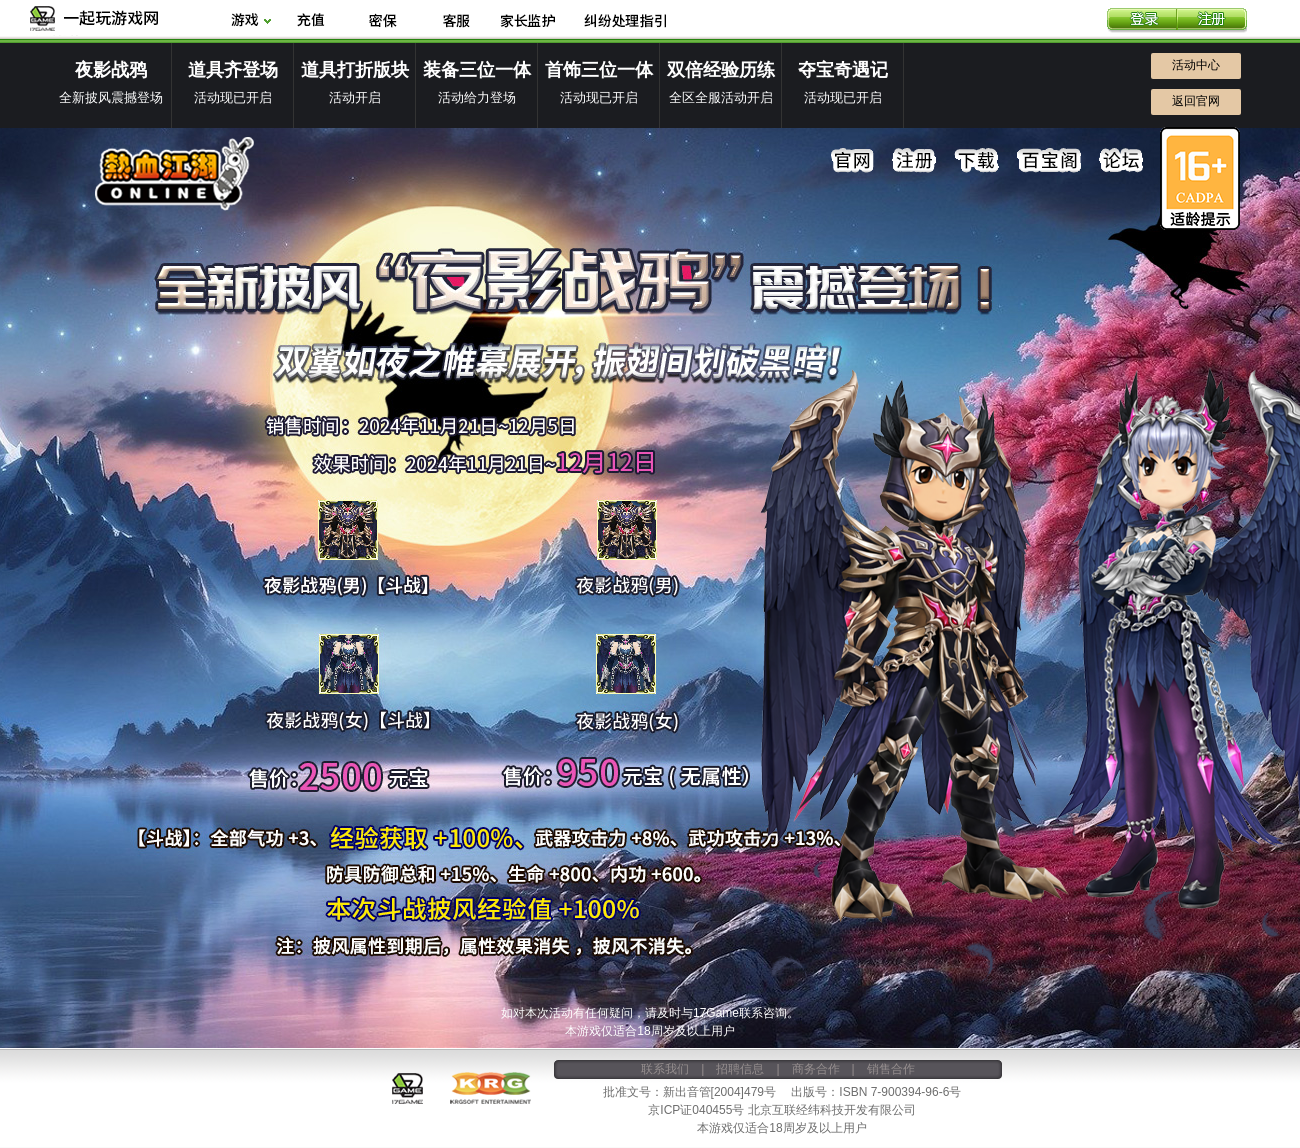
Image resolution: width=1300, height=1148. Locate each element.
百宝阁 (1049, 161)
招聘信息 (740, 1069)
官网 (853, 161)
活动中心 (1196, 65)
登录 (1142, 21)
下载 (977, 161)
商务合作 (816, 1069)
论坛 (1121, 161)
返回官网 (1196, 101)
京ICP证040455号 (696, 1110)
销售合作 (891, 1069)
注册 (1212, 21)
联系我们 (665, 1069)
